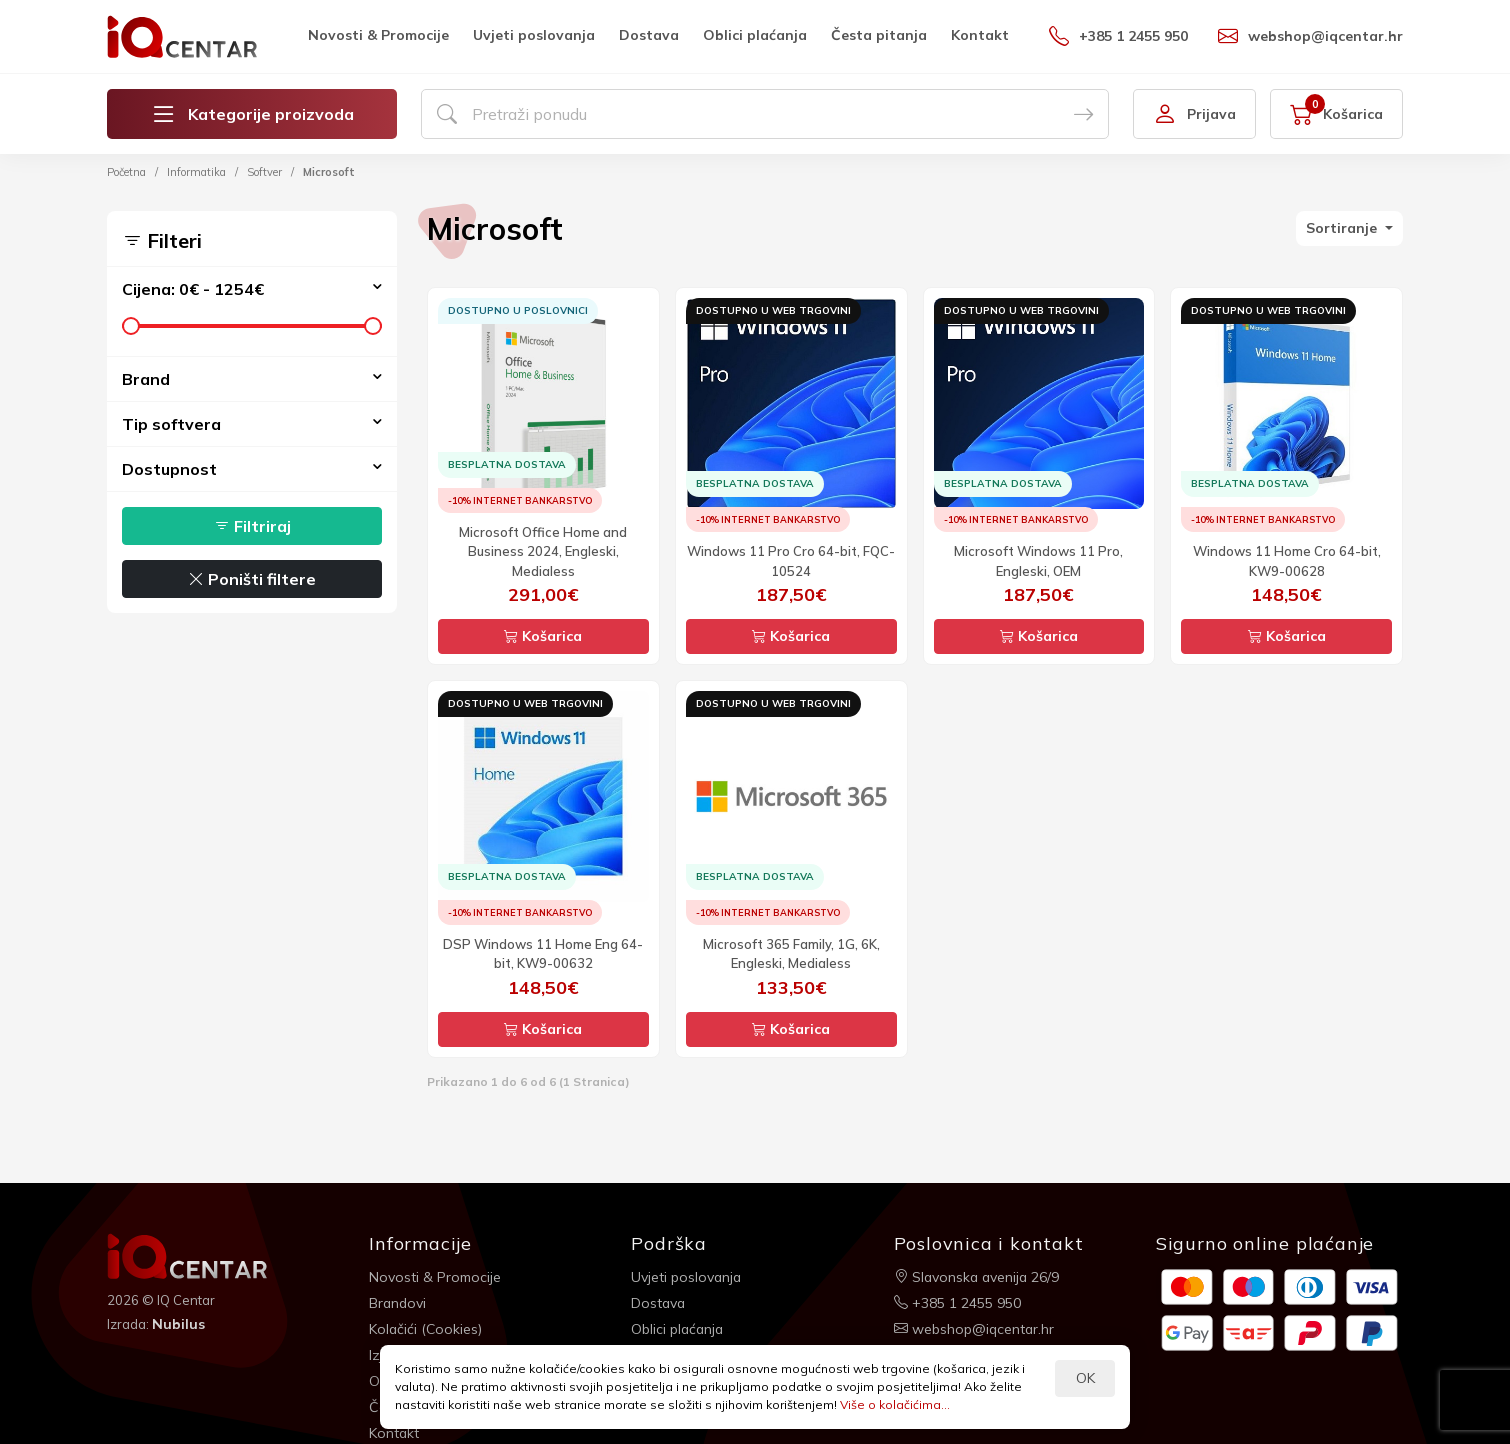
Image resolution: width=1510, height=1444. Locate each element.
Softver (264, 172)
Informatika (196, 172)
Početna (126, 172)
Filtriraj (252, 526)
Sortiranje (1343, 228)
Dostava (649, 35)
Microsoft (329, 172)
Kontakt (980, 35)
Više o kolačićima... (895, 1404)
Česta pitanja (879, 35)
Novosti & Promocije (378, 35)
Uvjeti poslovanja (534, 35)
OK (1085, 1378)
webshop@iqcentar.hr (1310, 36)
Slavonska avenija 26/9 (978, 1276)
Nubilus (178, 1324)
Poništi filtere (252, 579)
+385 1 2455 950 (1118, 36)
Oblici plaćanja (755, 35)
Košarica (543, 636)
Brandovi (398, 1302)
